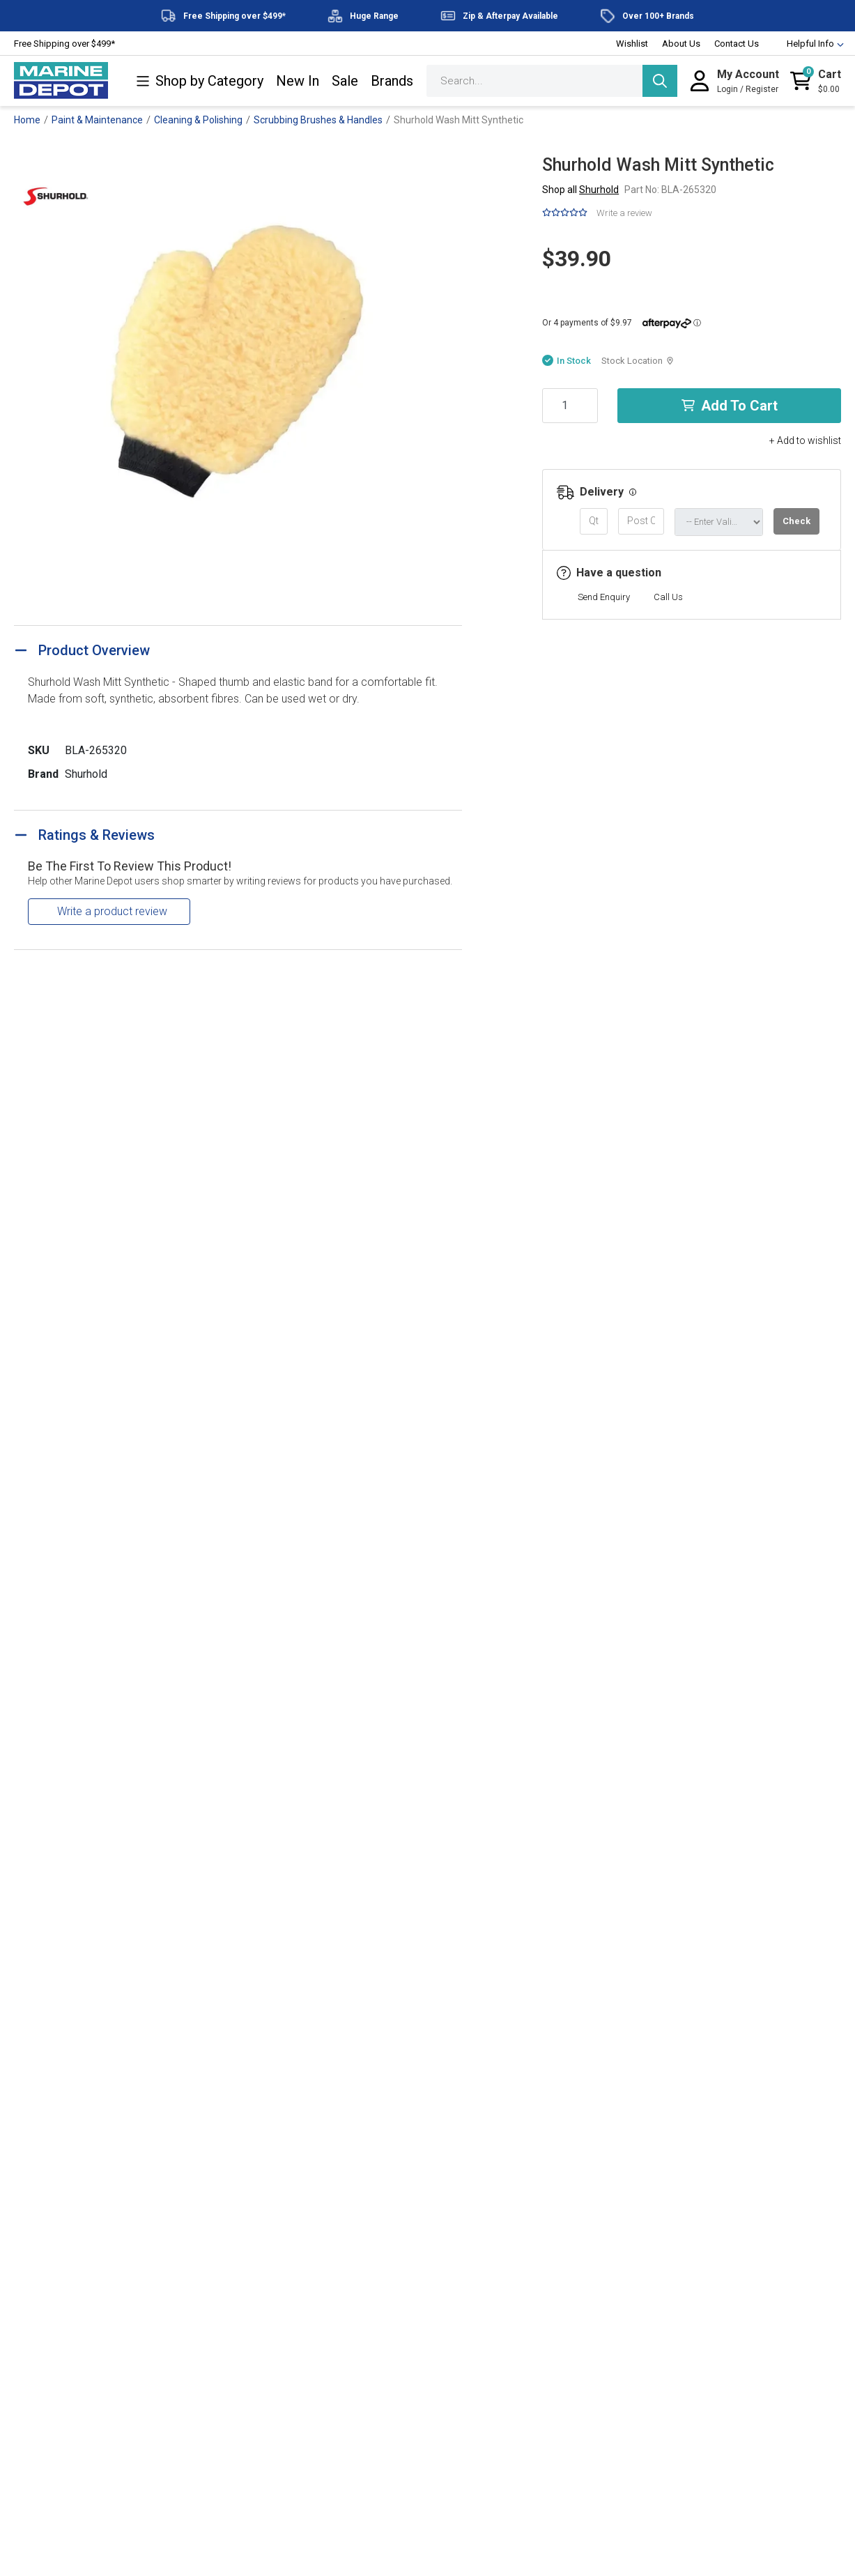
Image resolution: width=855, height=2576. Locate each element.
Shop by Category (199, 81)
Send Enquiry (604, 597)
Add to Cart (729, 405)
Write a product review (112, 911)
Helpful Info (809, 43)
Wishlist (632, 43)
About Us (681, 43)
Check (796, 521)
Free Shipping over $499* (64, 43)
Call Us (668, 597)
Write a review (624, 213)
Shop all (580, 189)
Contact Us (736, 43)
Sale (345, 81)
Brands (392, 81)
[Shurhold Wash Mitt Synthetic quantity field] (570, 405)
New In (297, 81)
